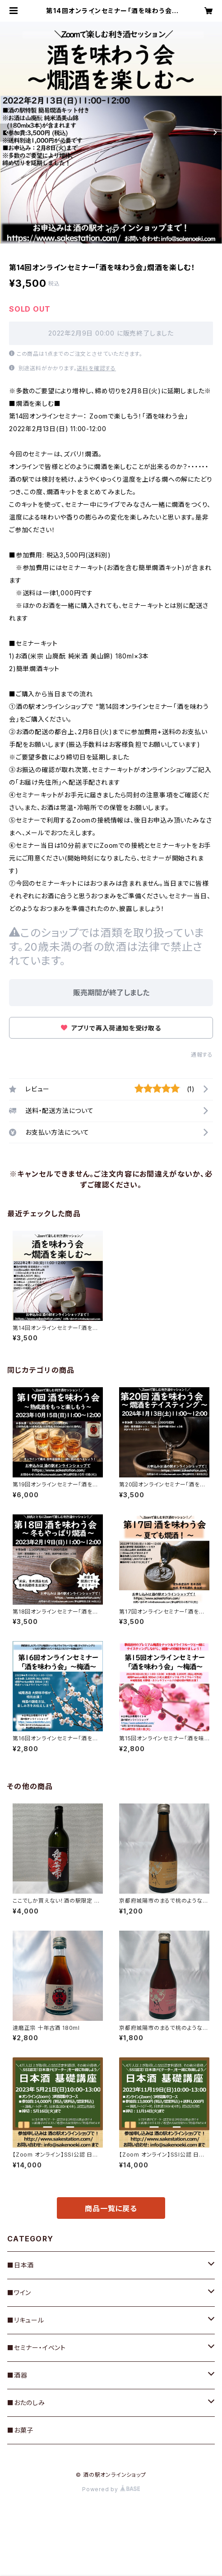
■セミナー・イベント (36, 2347)
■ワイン (19, 2292)
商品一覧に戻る (111, 2208)
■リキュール (25, 2320)
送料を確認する (96, 368)
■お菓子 (20, 2430)
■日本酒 (20, 2265)
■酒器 (17, 2375)
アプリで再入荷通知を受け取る (111, 1028)
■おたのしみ (26, 2402)
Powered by (111, 2489)
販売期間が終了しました (111, 992)
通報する (202, 1054)
